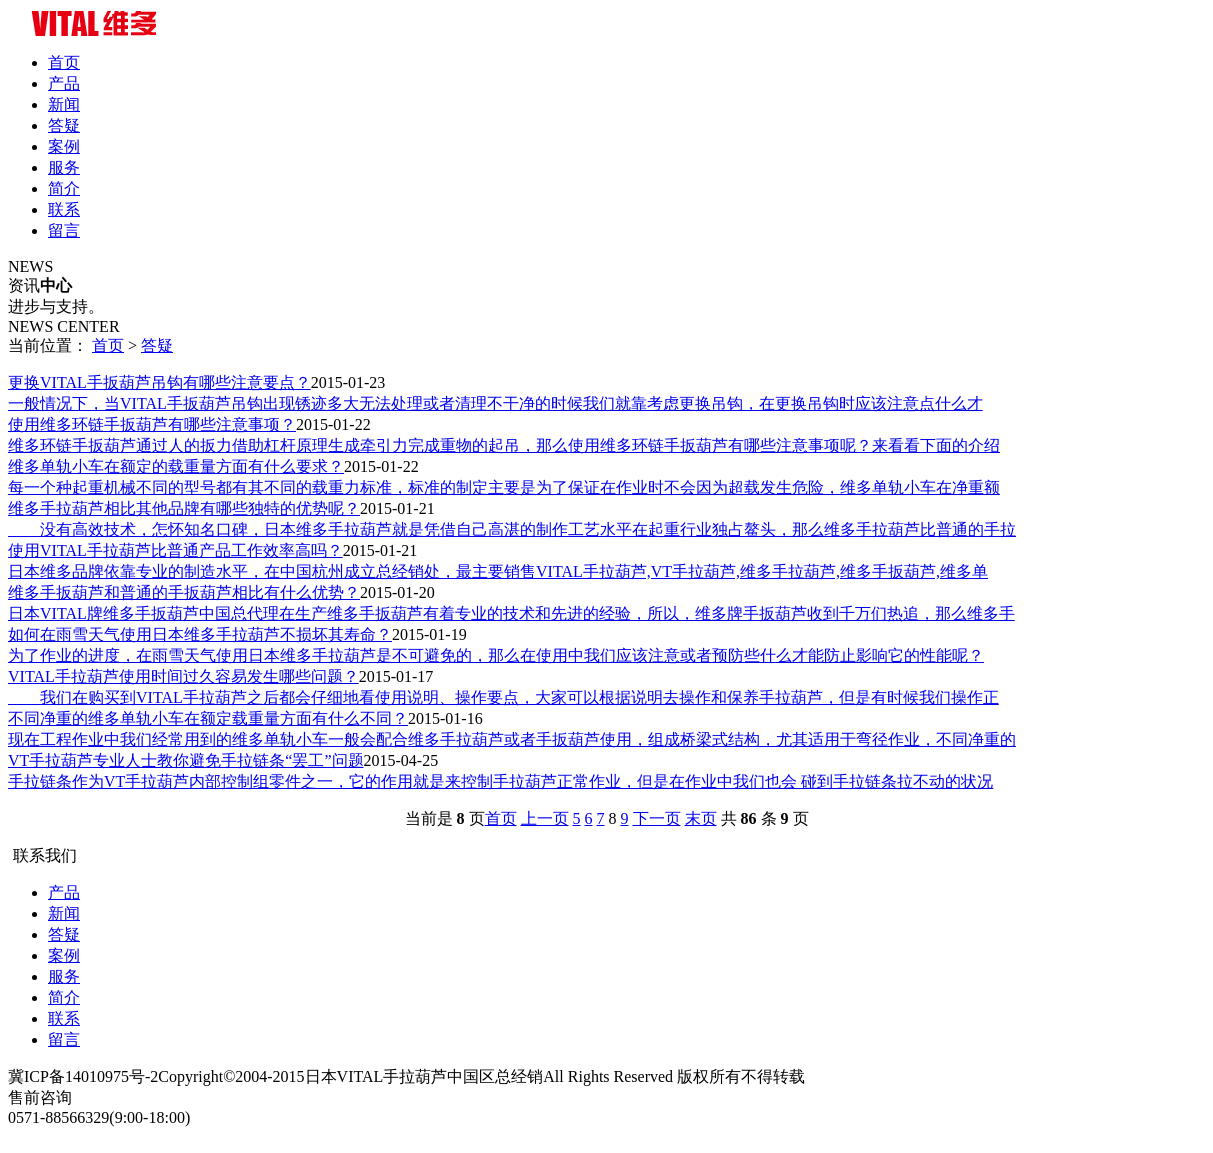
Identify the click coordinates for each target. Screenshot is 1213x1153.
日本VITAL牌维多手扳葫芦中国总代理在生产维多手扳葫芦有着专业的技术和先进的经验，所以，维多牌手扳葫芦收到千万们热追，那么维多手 (511, 613)
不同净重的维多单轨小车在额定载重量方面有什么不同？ (208, 718)
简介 (64, 188)
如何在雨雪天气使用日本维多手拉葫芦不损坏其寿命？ (200, 634)
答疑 (64, 125)
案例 (64, 146)
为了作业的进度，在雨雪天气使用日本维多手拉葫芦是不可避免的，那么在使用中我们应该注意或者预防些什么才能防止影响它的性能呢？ (496, 655)
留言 (64, 230)
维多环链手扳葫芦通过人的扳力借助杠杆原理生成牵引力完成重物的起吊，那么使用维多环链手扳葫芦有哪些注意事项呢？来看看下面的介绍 (504, 445)
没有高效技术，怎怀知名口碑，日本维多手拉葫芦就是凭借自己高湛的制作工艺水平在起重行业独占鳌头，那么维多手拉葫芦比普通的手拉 (512, 529)
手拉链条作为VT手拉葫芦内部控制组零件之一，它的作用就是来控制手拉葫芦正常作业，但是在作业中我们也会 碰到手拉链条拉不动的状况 (500, 781)
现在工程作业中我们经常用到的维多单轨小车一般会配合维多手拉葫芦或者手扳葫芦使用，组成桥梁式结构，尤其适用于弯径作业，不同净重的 (512, 739)
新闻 (64, 104)
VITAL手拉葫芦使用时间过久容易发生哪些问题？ (183, 676)
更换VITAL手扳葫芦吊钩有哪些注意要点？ (159, 382)
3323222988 (48, 1135)
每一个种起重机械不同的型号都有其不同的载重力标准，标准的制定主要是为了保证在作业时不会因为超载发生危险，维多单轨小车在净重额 (504, 487)
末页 (701, 818)
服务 (64, 167)
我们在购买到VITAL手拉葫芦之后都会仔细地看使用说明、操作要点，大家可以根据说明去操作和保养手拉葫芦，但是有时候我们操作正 (503, 697)
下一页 (657, 818)
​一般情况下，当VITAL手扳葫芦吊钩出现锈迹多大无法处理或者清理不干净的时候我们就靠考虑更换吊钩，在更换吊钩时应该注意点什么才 (495, 403)
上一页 (545, 818)
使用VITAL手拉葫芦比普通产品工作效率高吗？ (175, 550)
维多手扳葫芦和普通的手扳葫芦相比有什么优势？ (184, 592)
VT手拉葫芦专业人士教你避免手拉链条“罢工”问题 (186, 760)
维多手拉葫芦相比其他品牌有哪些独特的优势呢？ (184, 508)
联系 (64, 209)
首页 (64, 62)
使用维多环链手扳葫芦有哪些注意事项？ (152, 424)
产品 (64, 83)
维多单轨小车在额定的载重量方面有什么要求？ (176, 466)
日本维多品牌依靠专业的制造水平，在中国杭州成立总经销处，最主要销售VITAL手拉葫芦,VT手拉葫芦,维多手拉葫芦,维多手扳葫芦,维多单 (498, 571)
